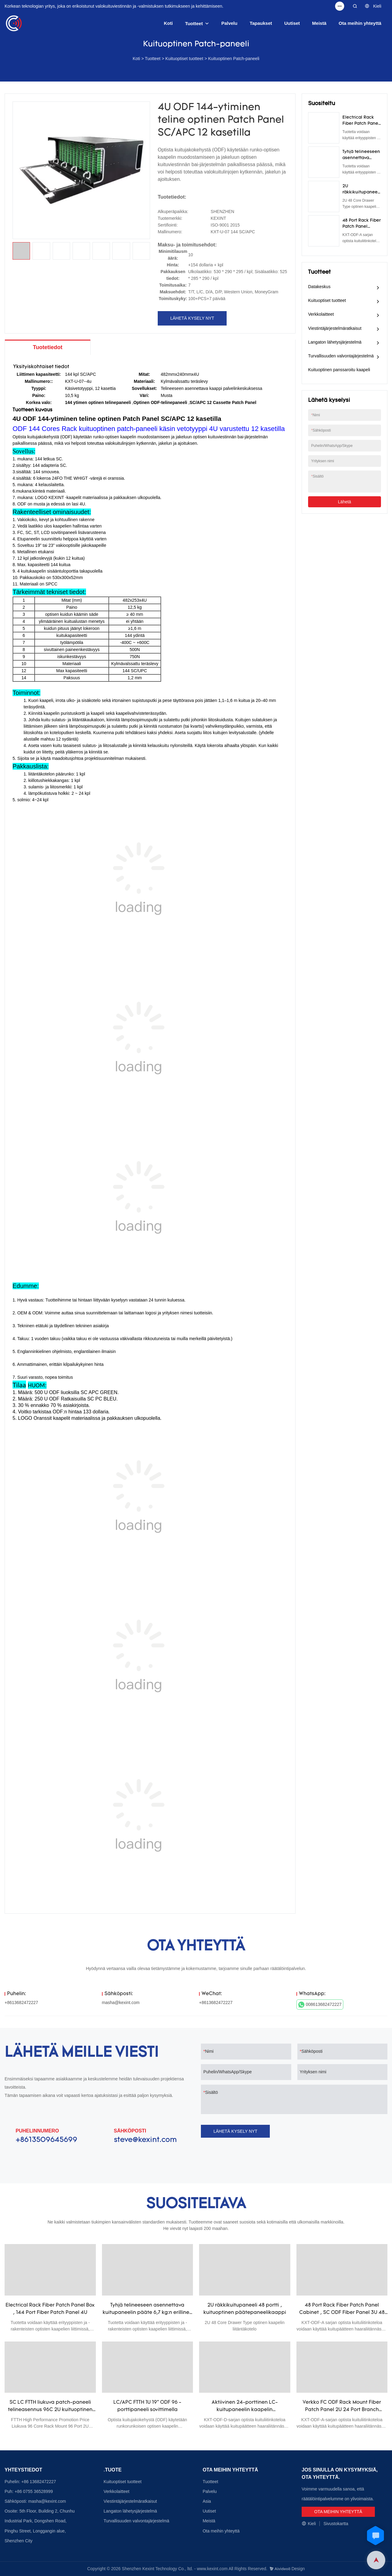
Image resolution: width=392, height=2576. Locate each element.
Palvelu (229, 23)
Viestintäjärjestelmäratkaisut (334, 328)
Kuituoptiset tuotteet (184, 58)
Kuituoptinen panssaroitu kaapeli (339, 369)
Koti (168, 23)
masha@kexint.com (121, 2002)
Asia (207, 2501)
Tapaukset (261, 23)
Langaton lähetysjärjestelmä (334, 342)
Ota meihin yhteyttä (360, 23)
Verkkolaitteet (321, 314)
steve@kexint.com (145, 2140)
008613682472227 (320, 2005)
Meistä (319, 23)
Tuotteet (194, 23)
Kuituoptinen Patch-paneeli (233, 58)
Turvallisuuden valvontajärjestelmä (341, 355)
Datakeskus (319, 286)
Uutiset (292, 23)
